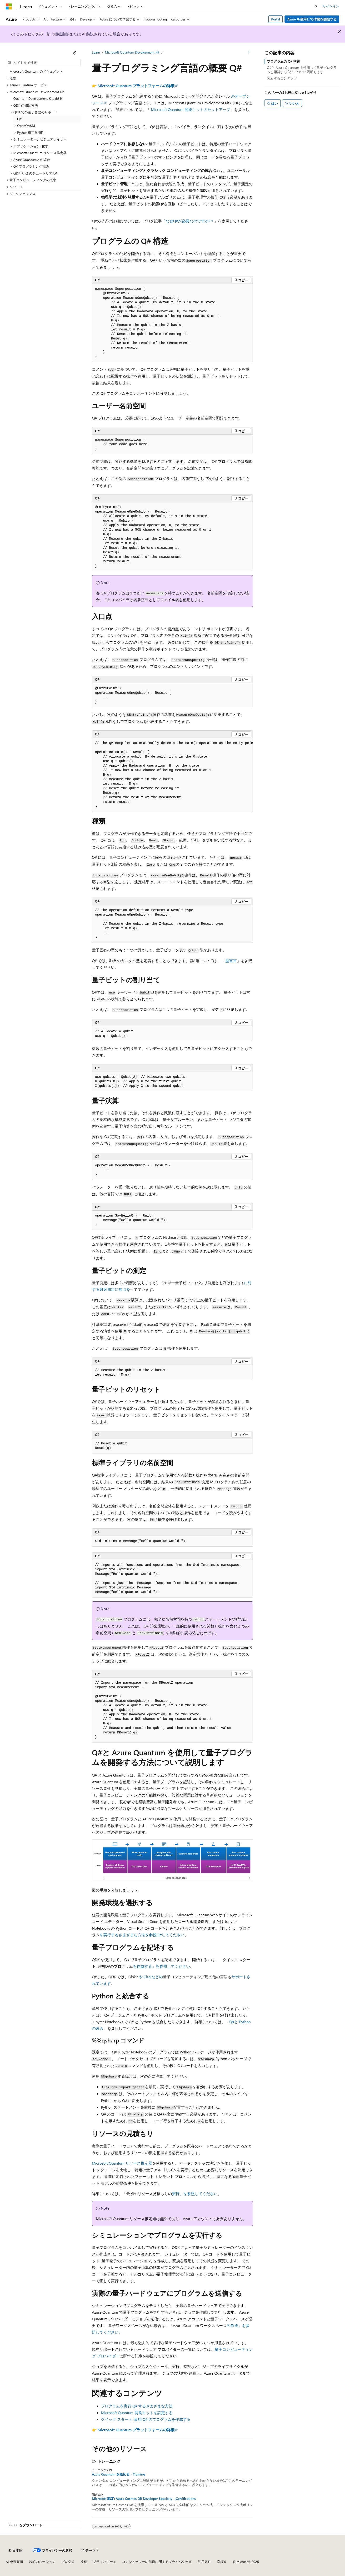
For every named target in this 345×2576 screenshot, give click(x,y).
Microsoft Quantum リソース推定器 (122, 2163)
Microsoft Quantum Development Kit (132, 52)
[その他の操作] (249, 52)
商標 (220, 2561)
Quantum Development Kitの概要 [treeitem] (38, 98)
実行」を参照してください (195, 2193)
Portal (275, 19)
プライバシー (103, 2561)
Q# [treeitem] (19, 119)
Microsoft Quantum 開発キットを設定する (137, 2412)
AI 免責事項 (14, 2561)
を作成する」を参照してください (161, 1966)
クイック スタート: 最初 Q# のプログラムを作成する (145, 2419)
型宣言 (231, 960)
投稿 (83, 2561)
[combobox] (43, 62)
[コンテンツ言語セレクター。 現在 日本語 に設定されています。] (15, 2550)
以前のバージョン (42, 2561)
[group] (172, 775)
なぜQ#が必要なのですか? (187, 220)
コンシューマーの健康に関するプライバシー (155, 2561)
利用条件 (204, 2561)
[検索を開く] (316, 6)
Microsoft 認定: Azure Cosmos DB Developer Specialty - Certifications (144, 2498)
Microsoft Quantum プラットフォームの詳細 (136, 85)
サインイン (331, 6)
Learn (96, 52)
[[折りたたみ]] (74, 52)
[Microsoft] (9, 6)
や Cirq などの (150, 1976)
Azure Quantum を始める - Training (118, 2474)
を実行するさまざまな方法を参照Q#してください (142, 1934)
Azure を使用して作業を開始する (312, 19)
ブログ (66, 2561)
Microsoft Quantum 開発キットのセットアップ (190, 109)
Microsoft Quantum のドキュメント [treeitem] (36, 71)
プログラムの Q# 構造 (283, 61)
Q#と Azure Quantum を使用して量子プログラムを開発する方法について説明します (302, 69)
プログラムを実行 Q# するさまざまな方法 (137, 2405)
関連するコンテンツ (282, 78)
